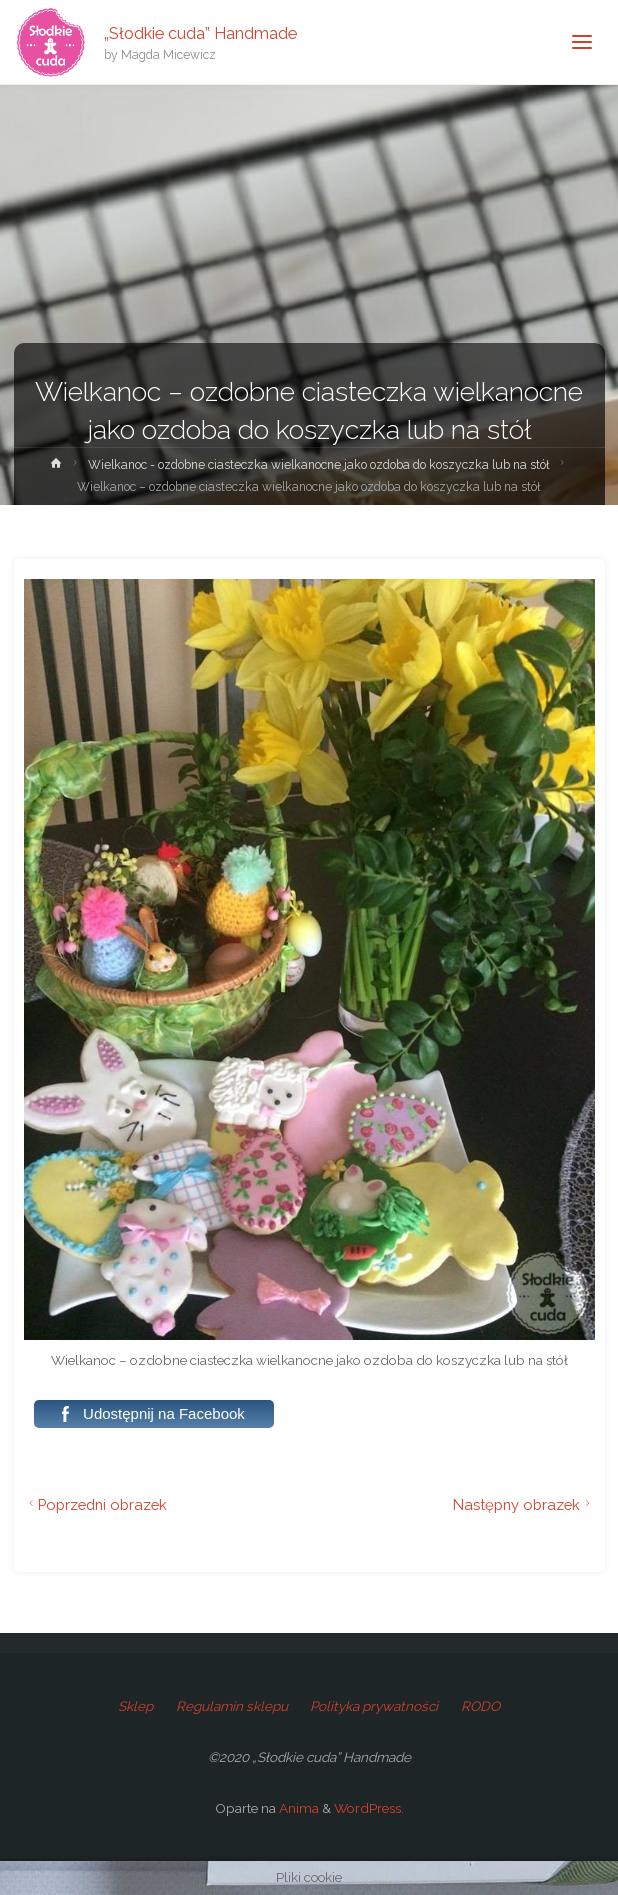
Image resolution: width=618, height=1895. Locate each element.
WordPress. (369, 1808)
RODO (480, 1706)
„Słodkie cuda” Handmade (200, 32)
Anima (297, 1808)
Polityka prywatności (374, 1706)
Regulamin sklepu (232, 1706)
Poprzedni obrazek (96, 1504)
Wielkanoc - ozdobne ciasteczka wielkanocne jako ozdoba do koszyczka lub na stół (319, 465)
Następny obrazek (524, 1504)
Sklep (135, 1706)
